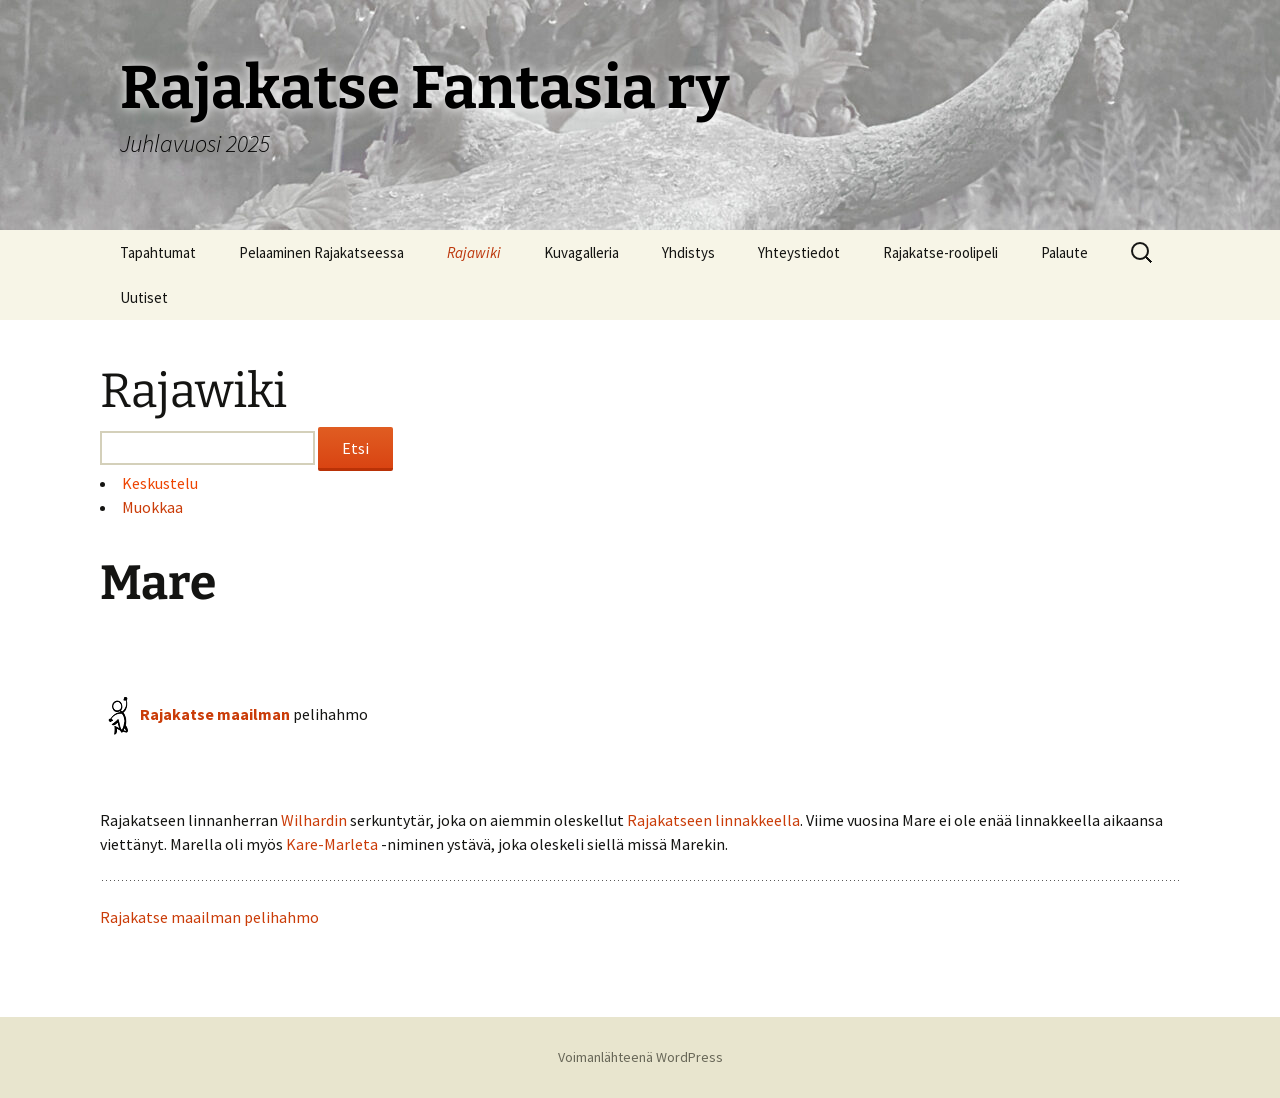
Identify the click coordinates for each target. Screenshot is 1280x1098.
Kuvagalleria (581, 252)
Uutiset (144, 297)
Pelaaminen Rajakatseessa (321, 252)
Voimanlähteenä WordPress (640, 1057)
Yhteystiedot (799, 252)
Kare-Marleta (332, 844)
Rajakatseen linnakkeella (713, 820)
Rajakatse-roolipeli (940, 252)
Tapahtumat (158, 252)
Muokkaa (152, 507)
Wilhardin (314, 820)
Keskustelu (160, 483)
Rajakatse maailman (215, 714)
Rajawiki (474, 252)
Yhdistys (688, 252)
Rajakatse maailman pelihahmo (209, 917)
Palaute (1064, 252)
